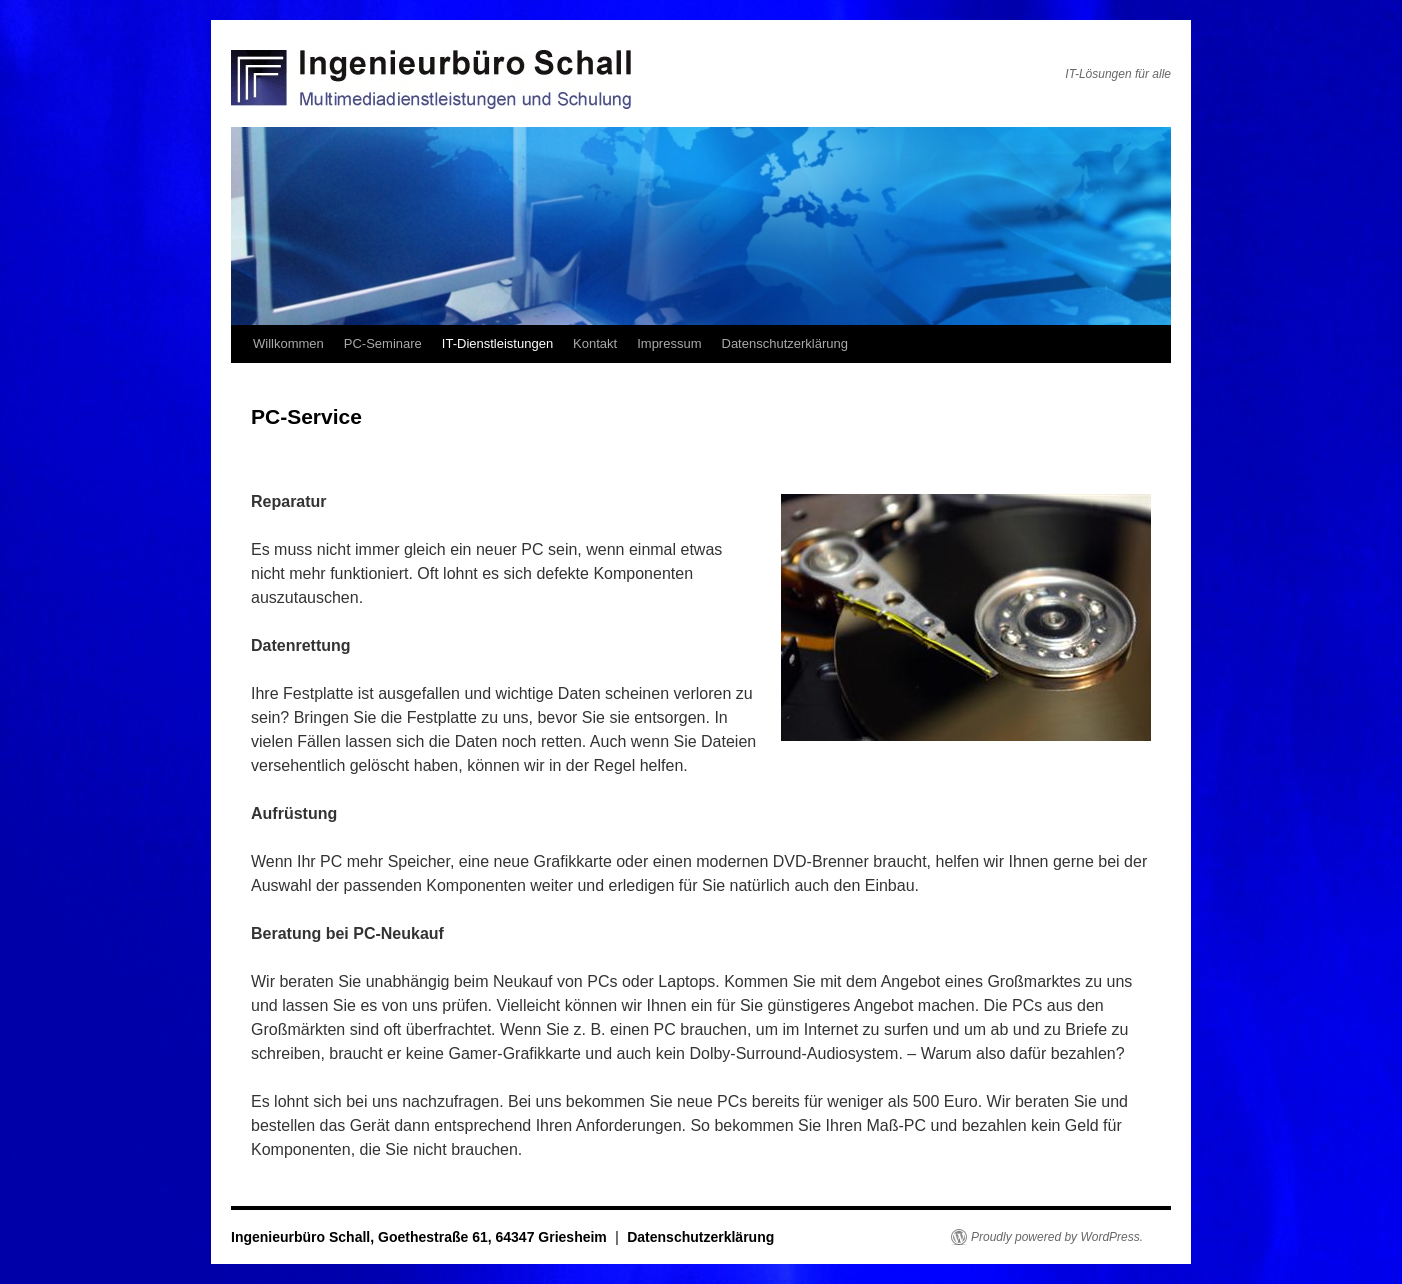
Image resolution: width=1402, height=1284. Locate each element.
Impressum (669, 343)
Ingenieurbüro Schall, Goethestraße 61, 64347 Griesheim (421, 1237)
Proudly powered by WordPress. (1057, 1237)
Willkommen (288, 343)
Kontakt (595, 343)
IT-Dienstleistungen (497, 343)
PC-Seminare (383, 343)
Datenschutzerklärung (785, 343)
